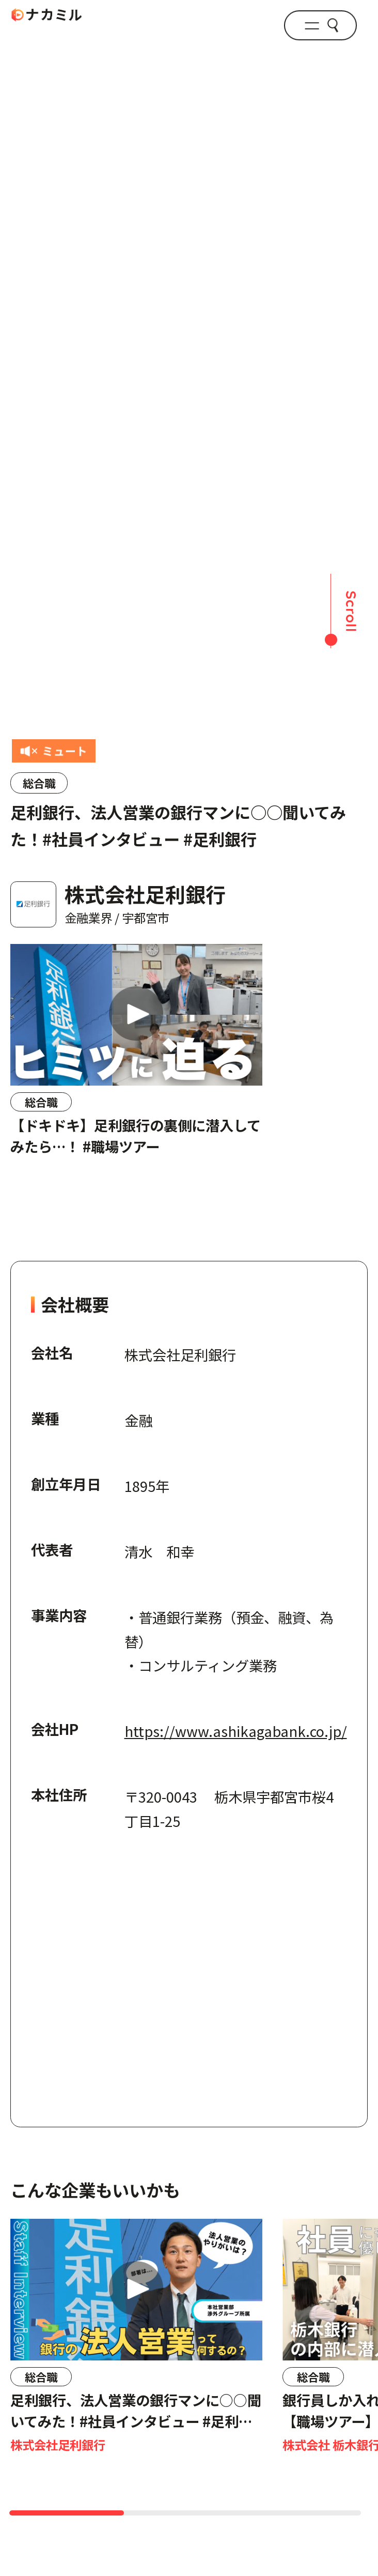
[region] (189, 1072)
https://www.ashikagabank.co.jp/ (235, 1730)
